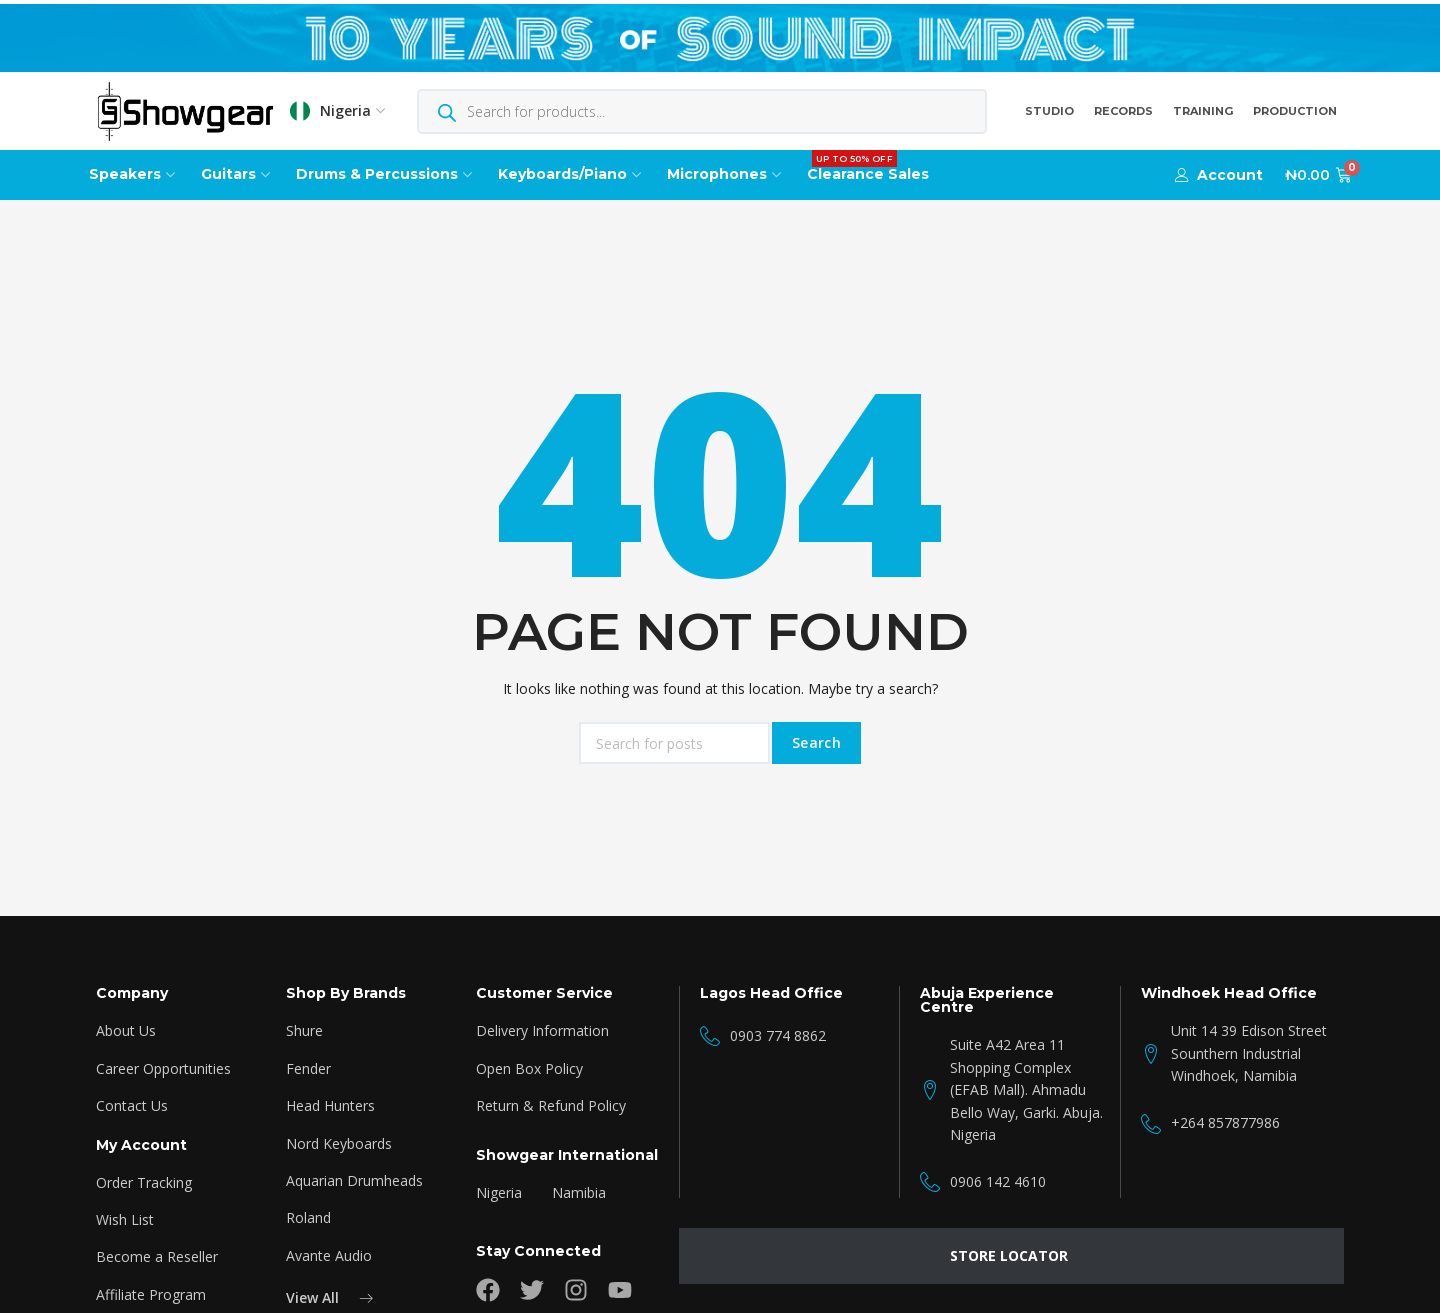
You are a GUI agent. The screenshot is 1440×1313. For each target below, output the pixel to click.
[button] (1219, 175)
